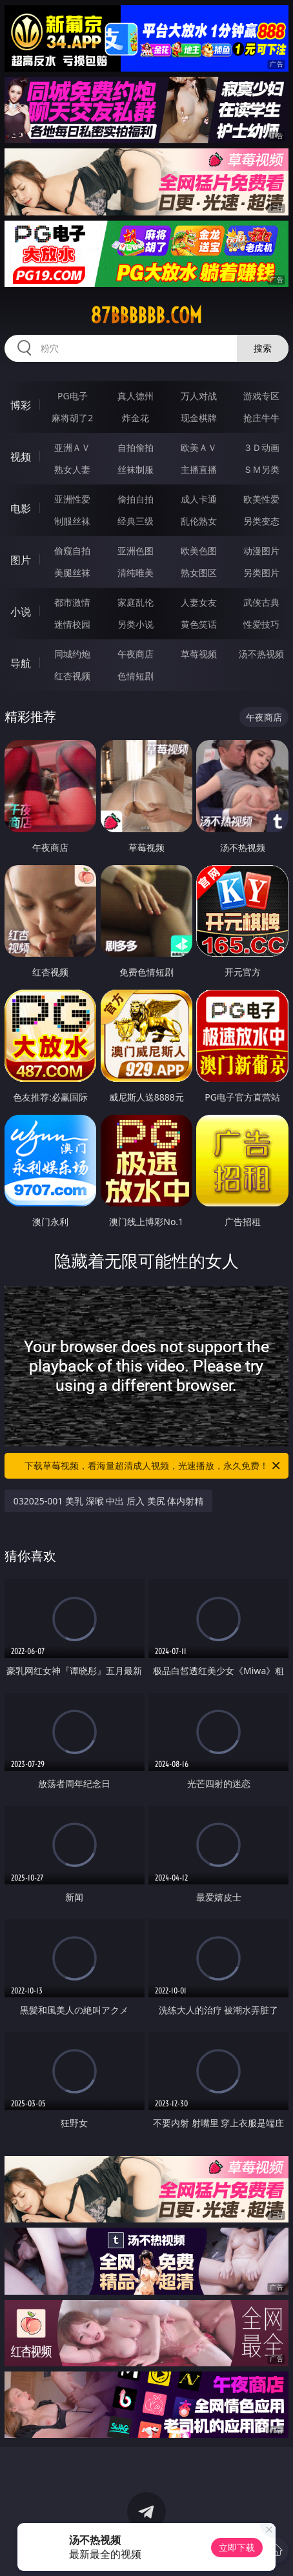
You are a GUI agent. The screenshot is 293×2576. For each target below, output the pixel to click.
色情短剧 (135, 676)
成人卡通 (199, 499)
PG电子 (72, 396)
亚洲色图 (135, 550)
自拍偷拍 (135, 447)
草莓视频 (199, 654)
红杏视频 (72, 676)
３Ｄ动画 (261, 447)
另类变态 (261, 521)
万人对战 (199, 396)
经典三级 (135, 521)
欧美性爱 (261, 499)
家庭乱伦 (135, 602)
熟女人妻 (72, 469)
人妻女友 (199, 602)
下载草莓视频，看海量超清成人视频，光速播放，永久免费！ (153, 1465)
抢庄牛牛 (261, 418)
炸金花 (135, 418)
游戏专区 (261, 396)
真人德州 (135, 396)
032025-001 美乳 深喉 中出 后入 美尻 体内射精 (108, 1501)
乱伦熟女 (199, 521)
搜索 (263, 348)
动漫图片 (261, 550)
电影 (20, 508)
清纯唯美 (135, 572)
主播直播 (199, 469)
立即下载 (237, 2547)
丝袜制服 (135, 469)
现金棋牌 (199, 418)
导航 (20, 663)
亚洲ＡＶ (72, 447)
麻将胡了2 (72, 418)
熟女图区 (199, 572)
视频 (20, 457)
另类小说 (135, 624)
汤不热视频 (261, 654)
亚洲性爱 (72, 499)
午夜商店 (135, 654)
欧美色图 (199, 550)
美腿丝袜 (72, 572)
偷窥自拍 (72, 550)
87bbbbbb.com (146, 315)
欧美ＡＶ (199, 447)
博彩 (20, 405)
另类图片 (261, 572)
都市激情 (72, 602)
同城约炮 (72, 654)
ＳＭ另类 (261, 469)
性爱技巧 (261, 624)
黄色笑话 (199, 624)
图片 (20, 560)
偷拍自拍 (135, 499)
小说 (20, 611)
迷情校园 (72, 624)
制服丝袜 (72, 521)
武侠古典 (261, 602)
